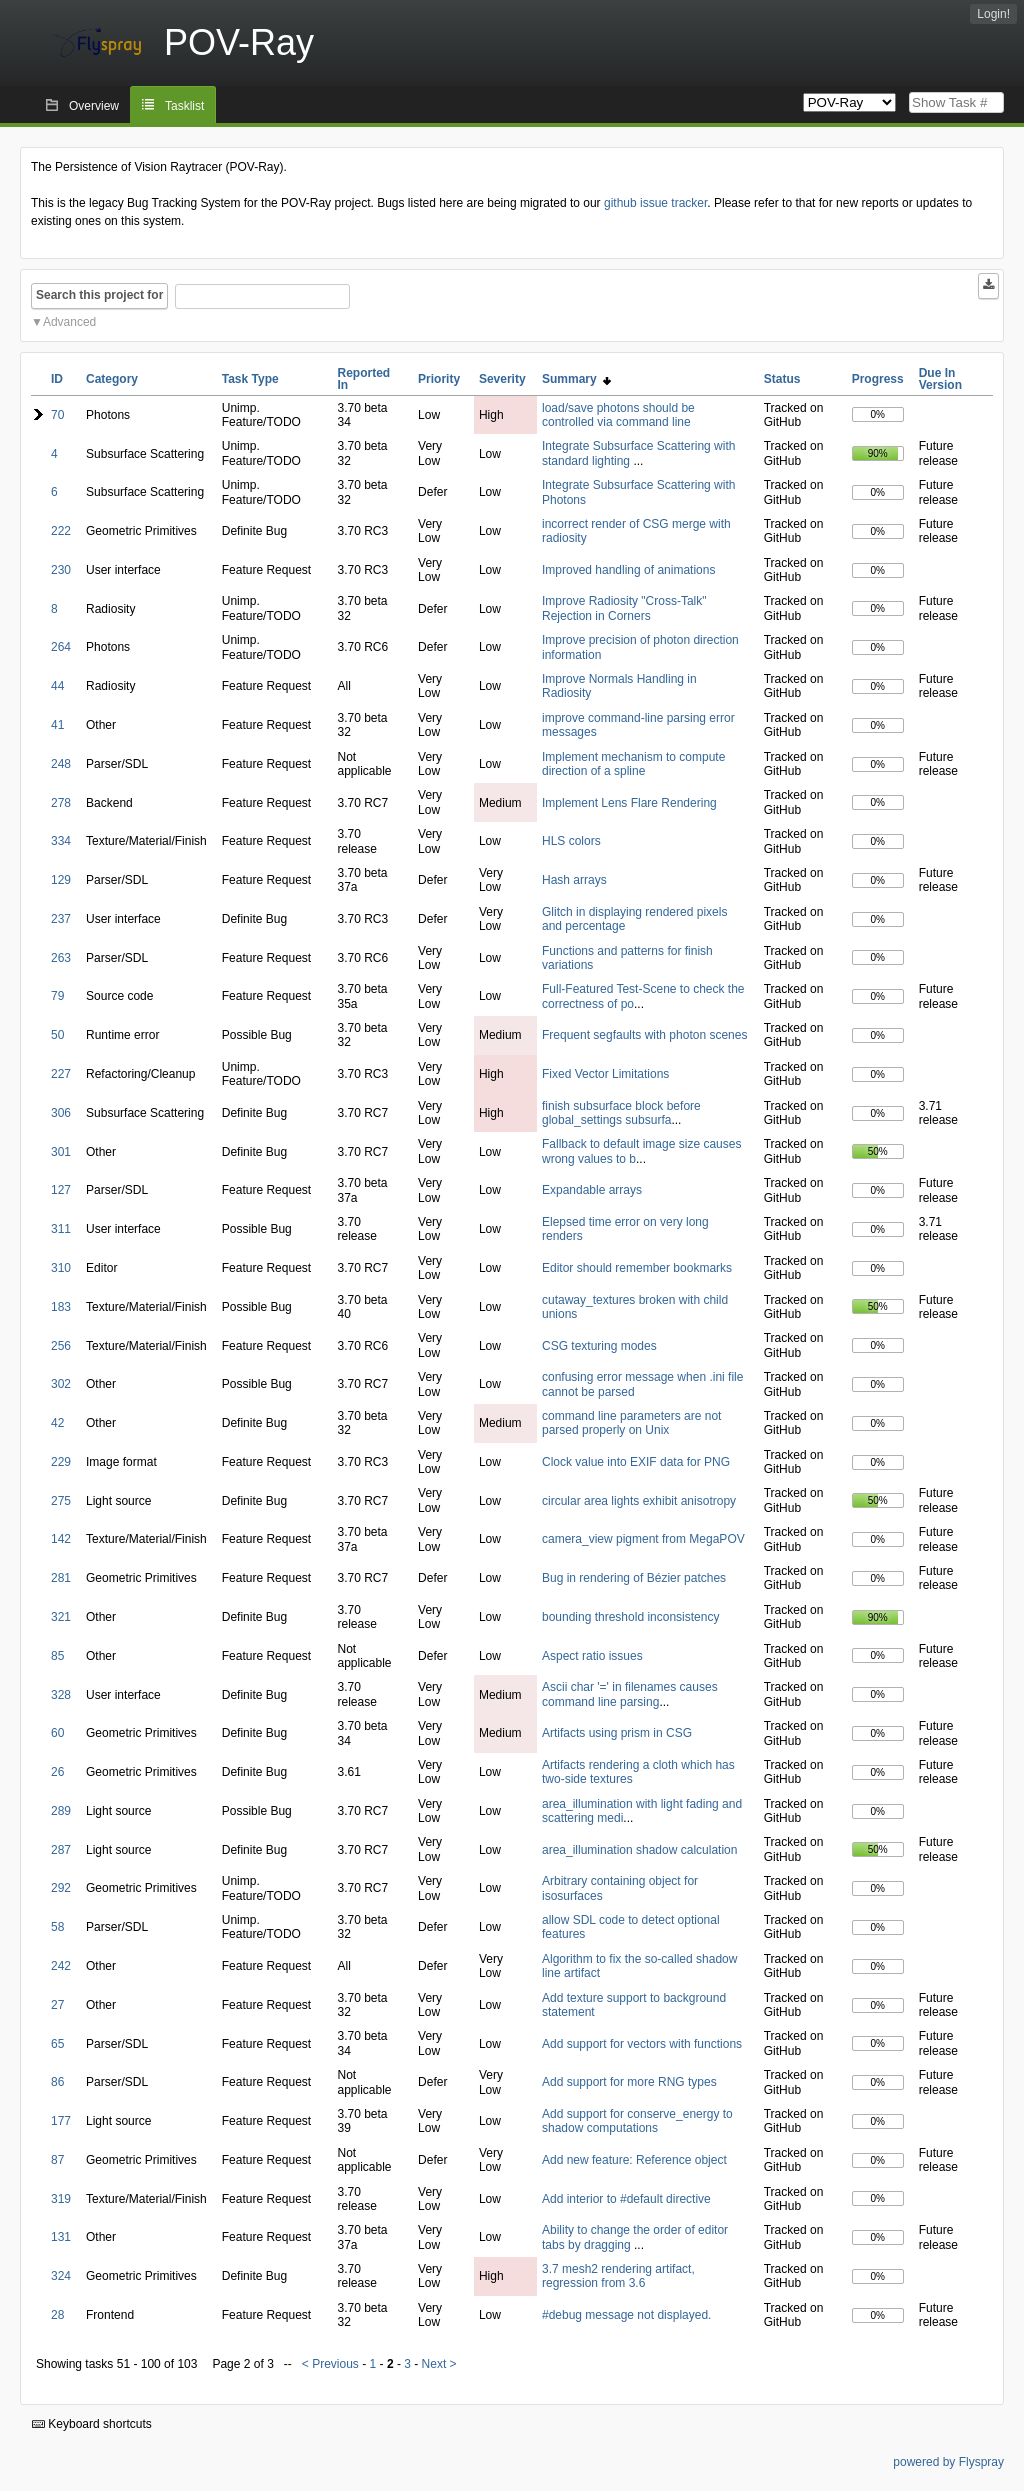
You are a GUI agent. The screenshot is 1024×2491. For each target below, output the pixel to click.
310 (61, 1268)
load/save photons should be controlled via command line (618, 415)
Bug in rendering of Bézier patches (634, 1578)
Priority (439, 379)
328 (61, 1695)
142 (61, 1539)
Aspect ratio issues (592, 1656)
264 (61, 647)
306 (61, 1113)
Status (782, 379)
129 (61, 880)
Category (112, 379)
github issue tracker (655, 203)
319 (61, 2199)
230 (61, 570)
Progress (878, 379)
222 (61, 531)
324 (61, 2276)
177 (61, 2121)
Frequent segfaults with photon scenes (644, 1035)
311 (61, 1229)
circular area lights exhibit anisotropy (639, 1501)
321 (61, 1617)
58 (57, 1927)
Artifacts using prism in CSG (617, 1733)
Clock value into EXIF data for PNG (636, 1462)
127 (61, 1190)
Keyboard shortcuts (92, 2424)
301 (61, 1152)
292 (61, 1888)
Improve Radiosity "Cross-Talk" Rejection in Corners (624, 608)
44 (57, 686)
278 (61, 803)
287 (61, 1850)
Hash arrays (574, 880)
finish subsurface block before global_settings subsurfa (621, 1113)
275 (61, 1501)
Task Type (250, 379)
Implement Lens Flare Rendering (629, 803)
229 (61, 1462)
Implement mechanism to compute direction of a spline (633, 764)
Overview (94, 106)
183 (61, 1307)
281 (61, 1578)
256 (61, 1346)
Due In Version (940, 379)
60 (57, 1733)
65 (57, 2044)
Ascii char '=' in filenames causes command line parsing (630, 1694)
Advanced (69, 322)
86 (57, 2082)
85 (57, 1656)
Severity (502, 379)
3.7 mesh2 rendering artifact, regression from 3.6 (618, 2276)
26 (57, 1772)
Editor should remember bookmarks (637, 1268)
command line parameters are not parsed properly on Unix (631, 1423)
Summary (576, 379)
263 (61, 958)
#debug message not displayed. (626, 2315)
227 (61, 1074)
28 (57, 2315)
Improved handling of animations (628, 570)
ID (57, 379)
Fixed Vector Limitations (605, 1074)
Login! (993, 14)
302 (61, 1384)
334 (61, 841)
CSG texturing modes (599, 1346)
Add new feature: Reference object (634, 2160)
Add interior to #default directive (626, 2199)
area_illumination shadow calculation (639, 1850)
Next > (439, 2364)
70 (57, 415)
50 (57, 1035)
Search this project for (99, 295)
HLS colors (571, 841)
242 (61, 1966)
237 (61, 919)
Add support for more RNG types (629, 2082)
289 (61, 1811)
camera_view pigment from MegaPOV (643, 1539)
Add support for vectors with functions (642, 2044)
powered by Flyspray (948, 2462)
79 (57, 996)
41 (57, 725)
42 (57, 1423)
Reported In (364, 379)
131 (61, 2237)
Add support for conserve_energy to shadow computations (637, 2121)
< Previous (330, 2364)
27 (57, 2005)
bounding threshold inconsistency (630, 1617)
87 (57, 2160)
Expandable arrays (592, 1190)
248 (61, 764)
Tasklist (184, 106)
